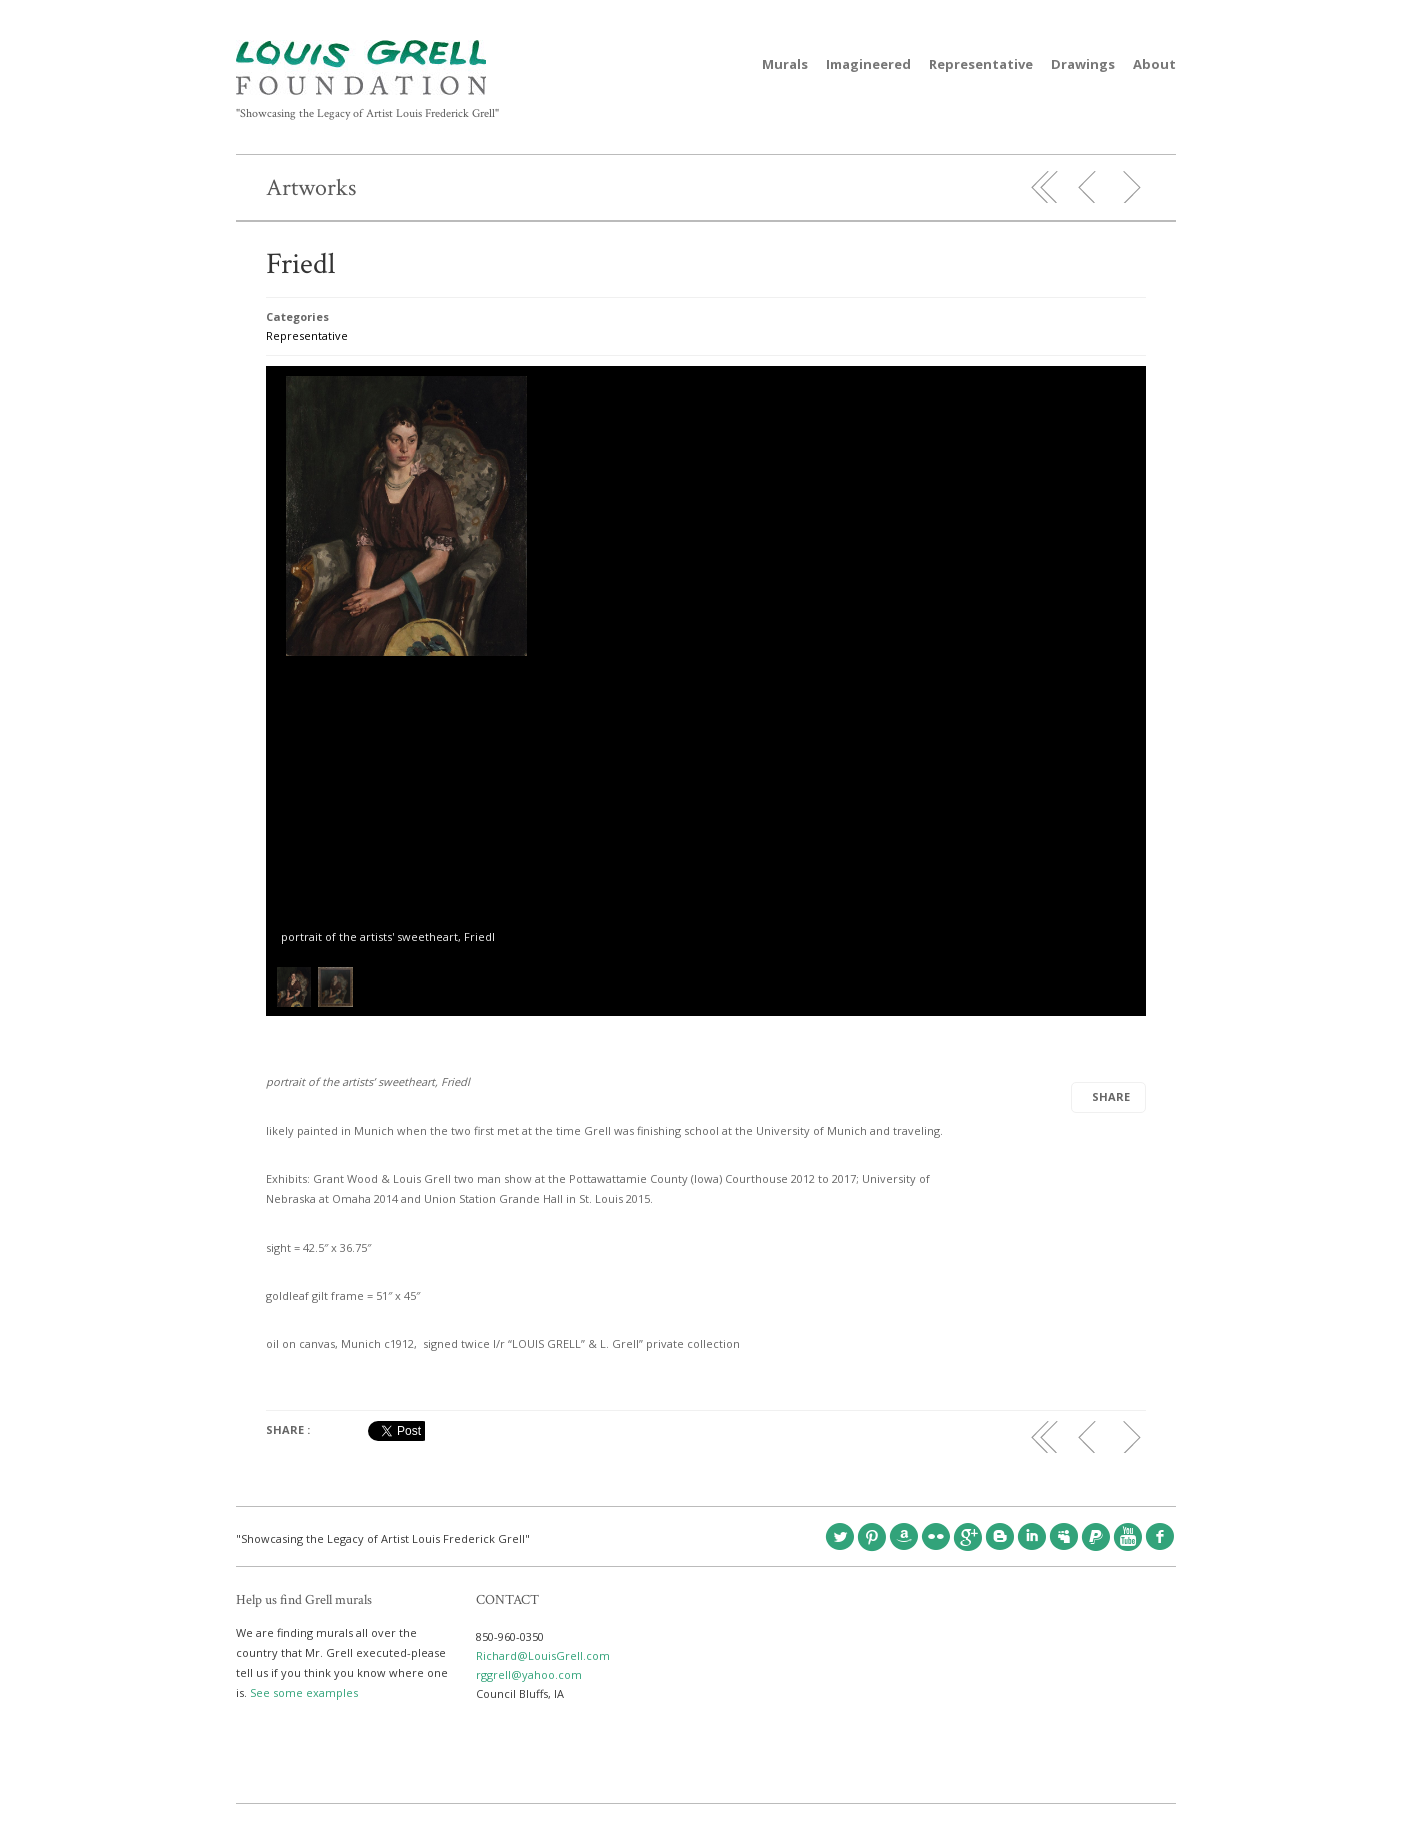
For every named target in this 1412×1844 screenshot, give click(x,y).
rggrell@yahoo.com (529, 1674)
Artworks (311, 187)
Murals (785, 64)
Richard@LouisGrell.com (543, 1655)
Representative (981, 64)
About (1154, 64)
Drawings (1083, 64)
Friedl (300, 264)
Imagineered (868, 64)
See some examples (304, 1692)
